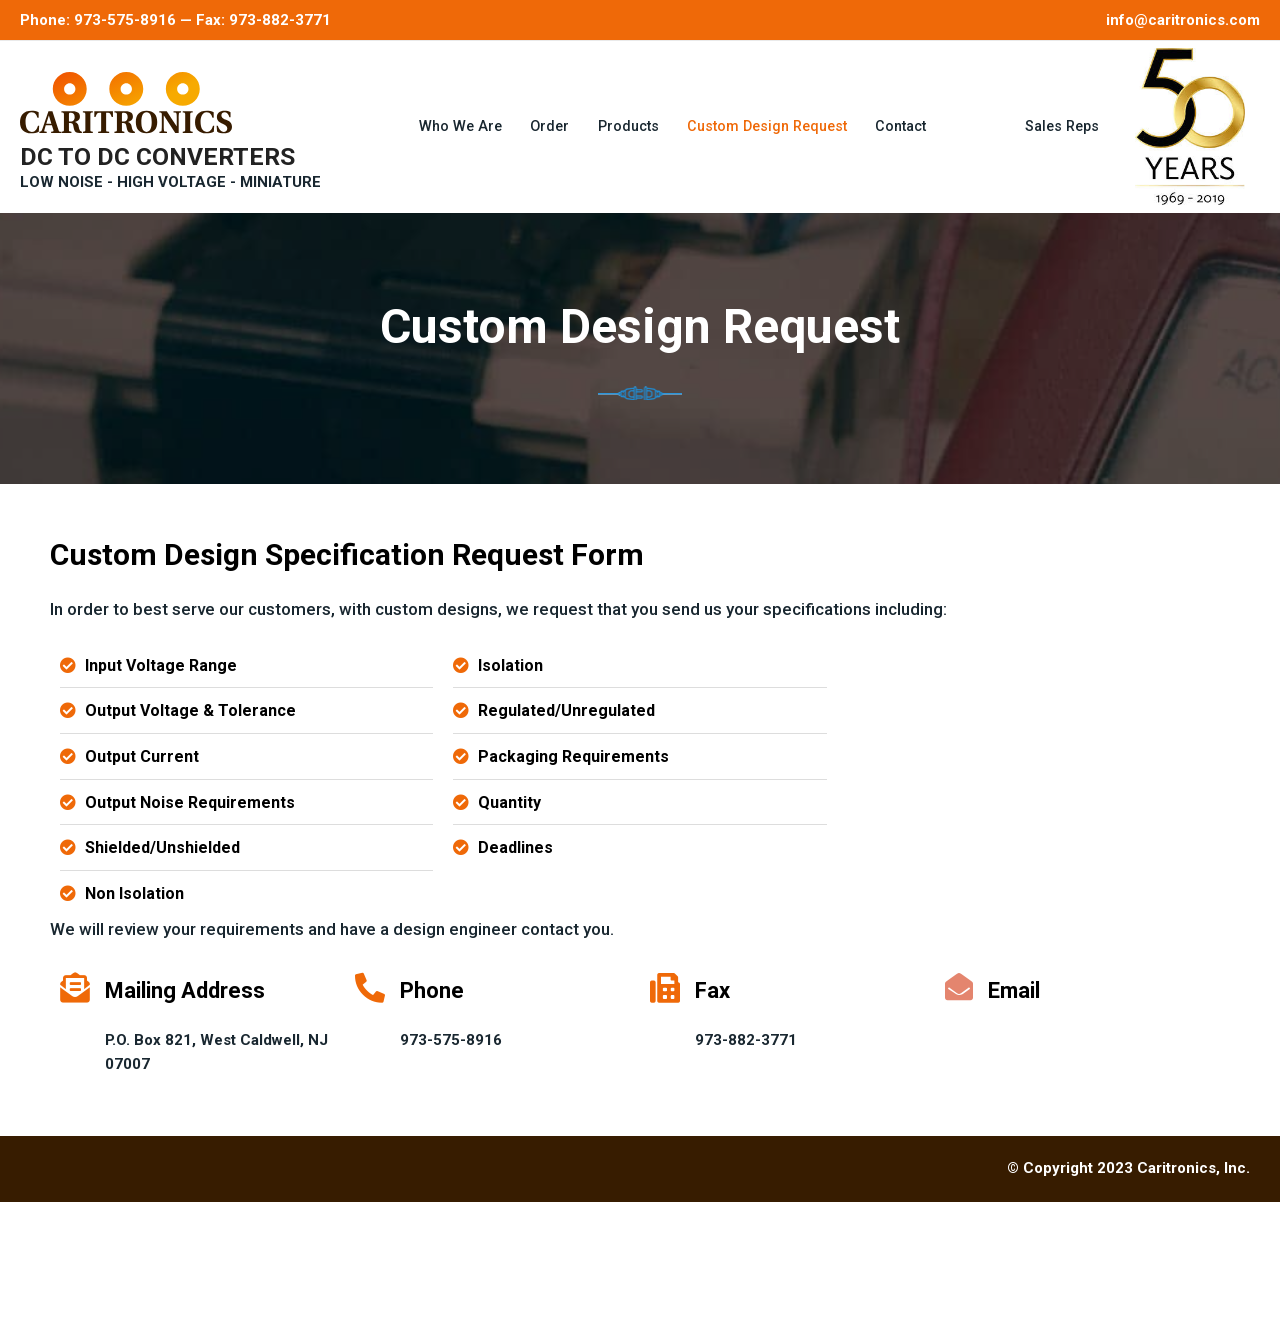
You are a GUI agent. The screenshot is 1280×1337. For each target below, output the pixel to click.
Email (1014, 1125)
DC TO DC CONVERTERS (157, 137)
